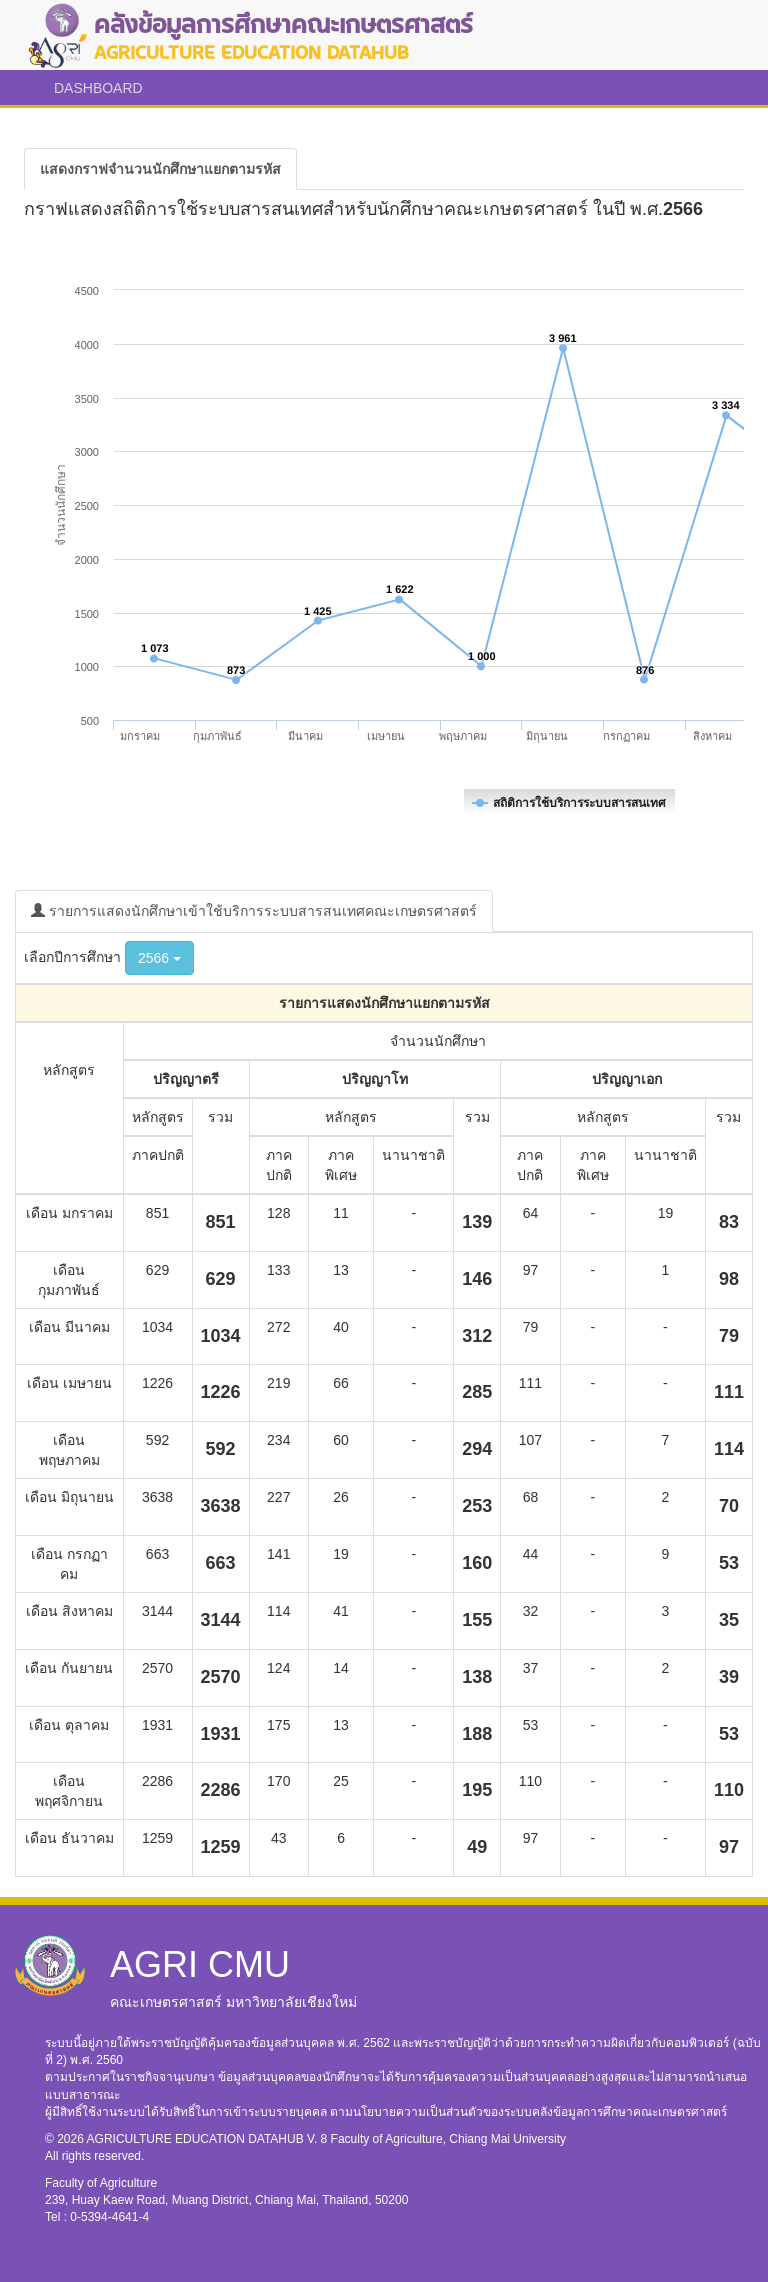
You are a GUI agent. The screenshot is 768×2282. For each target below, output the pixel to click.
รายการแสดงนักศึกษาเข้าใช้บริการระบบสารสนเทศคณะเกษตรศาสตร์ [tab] (254, 911)
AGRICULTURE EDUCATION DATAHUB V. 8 (209, 2139)
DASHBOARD (98, 88)
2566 (159, 958)
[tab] (160, 169)
